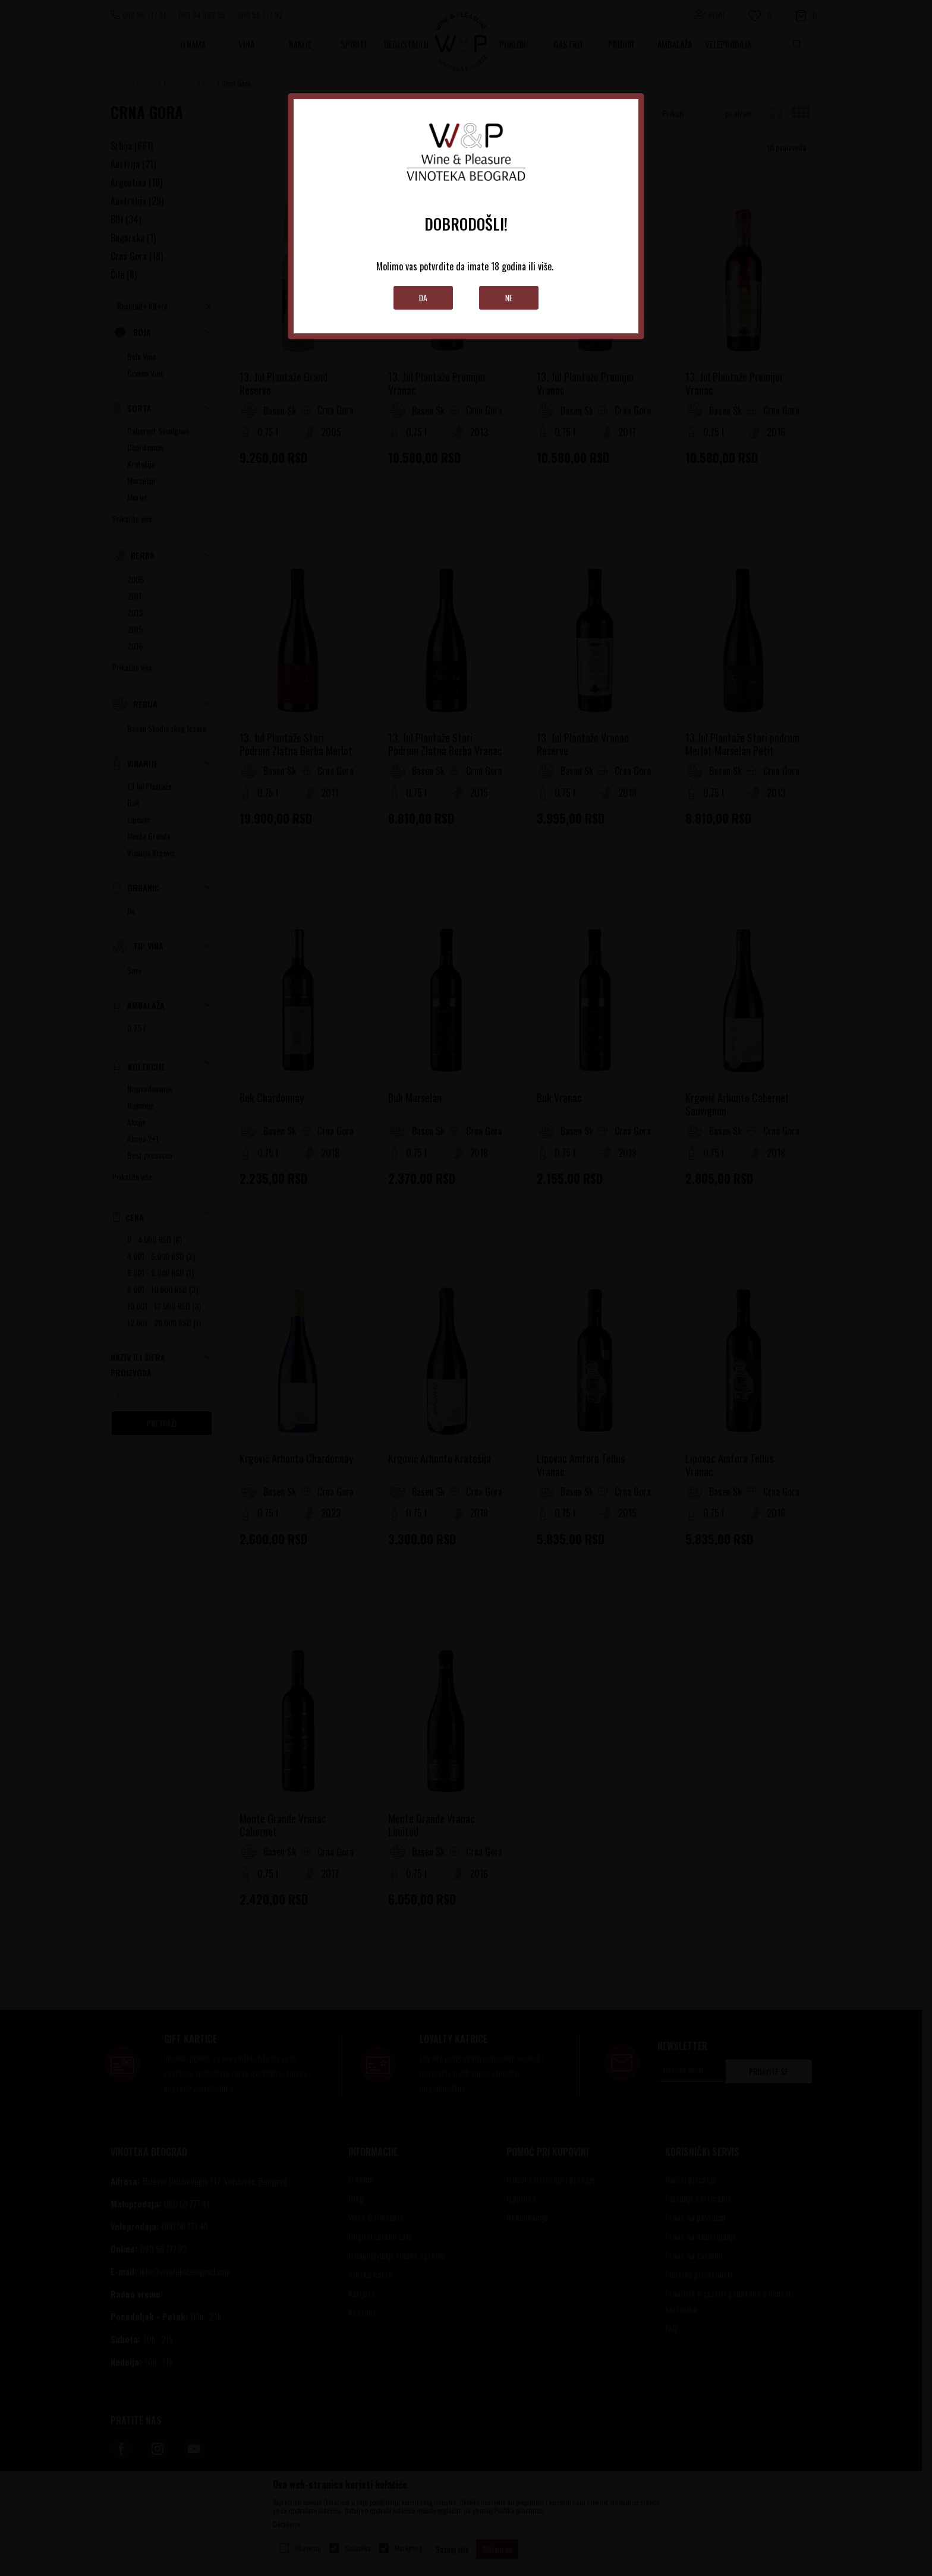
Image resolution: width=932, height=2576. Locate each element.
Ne (509, 297)
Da (423, 297)
